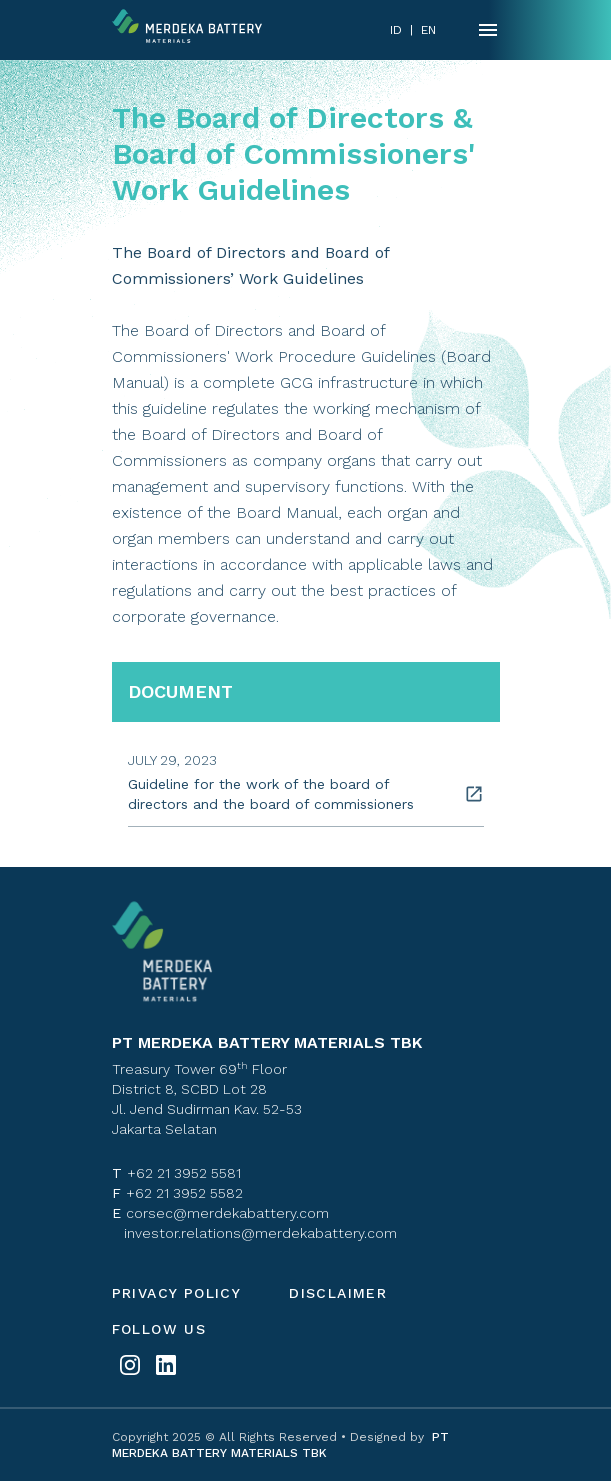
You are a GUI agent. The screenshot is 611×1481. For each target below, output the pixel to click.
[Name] (488, 30)
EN (428, 30)
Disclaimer (338, 1293)
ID (396, 30)
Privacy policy (177, 1293)
